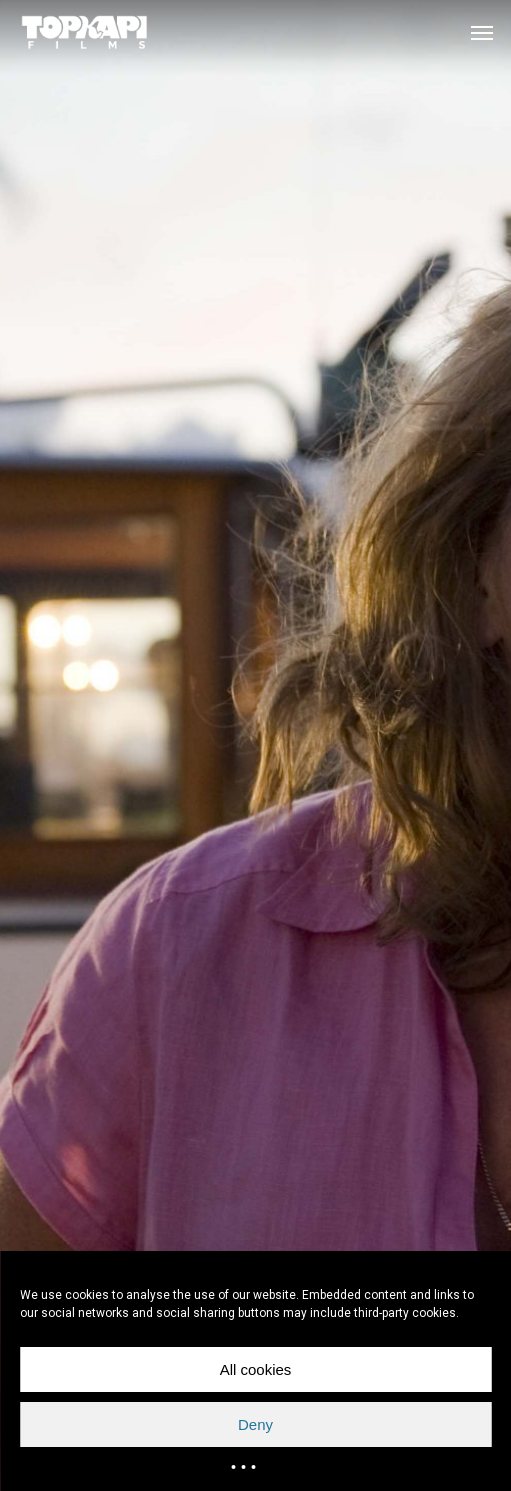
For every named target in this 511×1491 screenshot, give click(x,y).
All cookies (256, 1369)
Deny (255, 1424)
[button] (482, 32)
